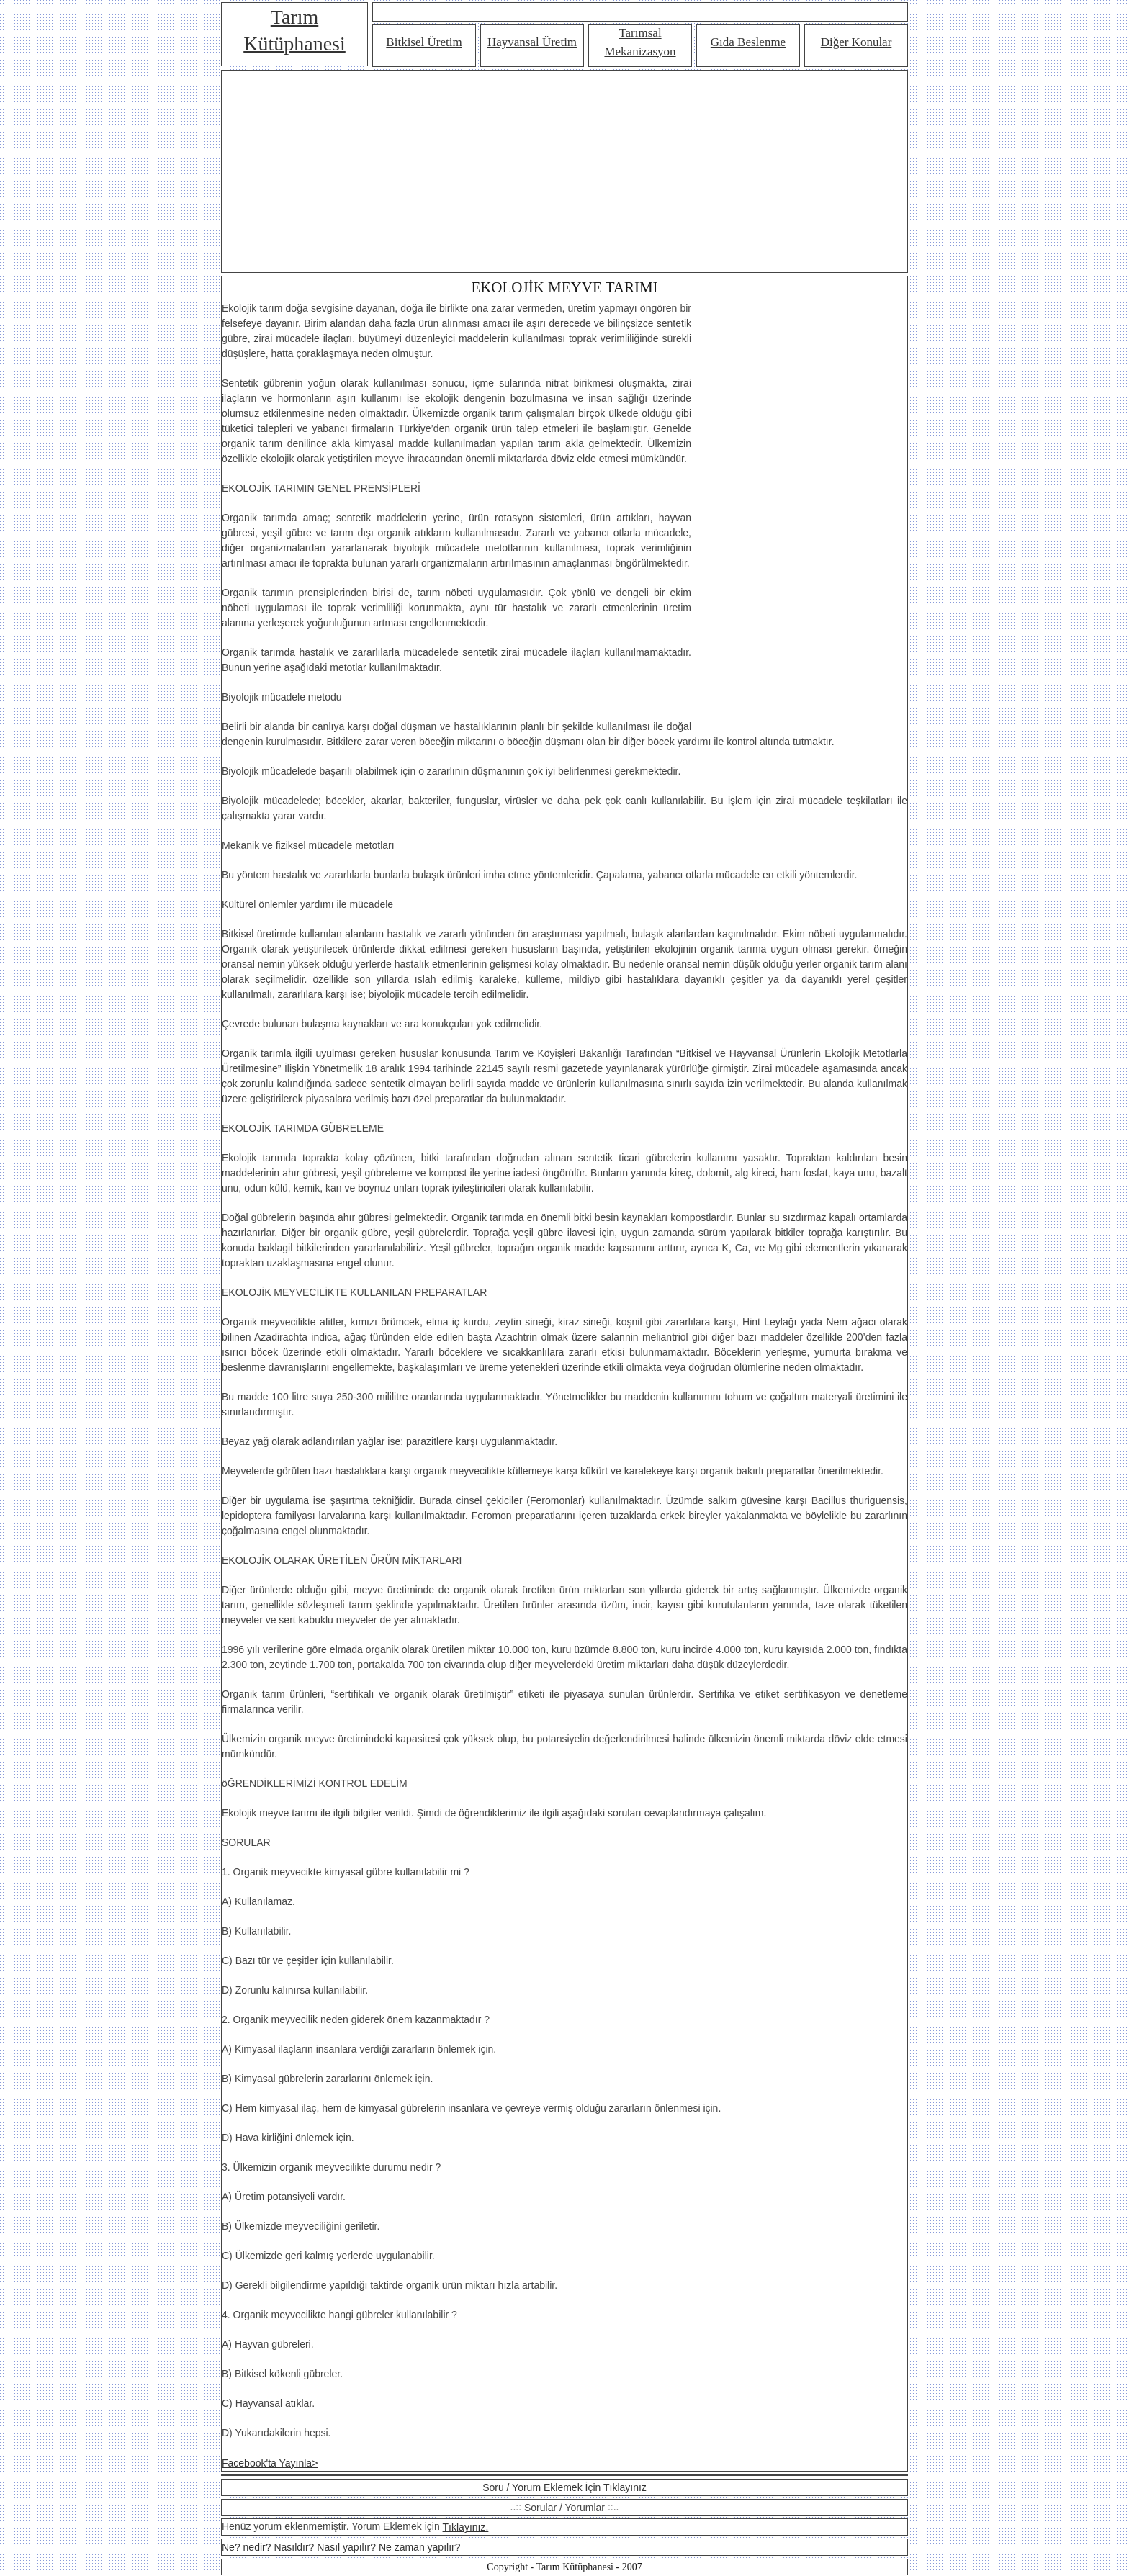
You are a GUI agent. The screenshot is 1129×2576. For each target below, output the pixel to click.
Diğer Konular (856, 42)
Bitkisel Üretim (424, 42)
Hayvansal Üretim (532, 42)
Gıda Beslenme (748, 42)
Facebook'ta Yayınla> (270, 2463)
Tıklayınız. (466, 2527)
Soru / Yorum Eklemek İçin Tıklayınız (564, 2487)
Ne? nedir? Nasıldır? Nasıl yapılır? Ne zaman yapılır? (341, 2547)
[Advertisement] (564, 171)
